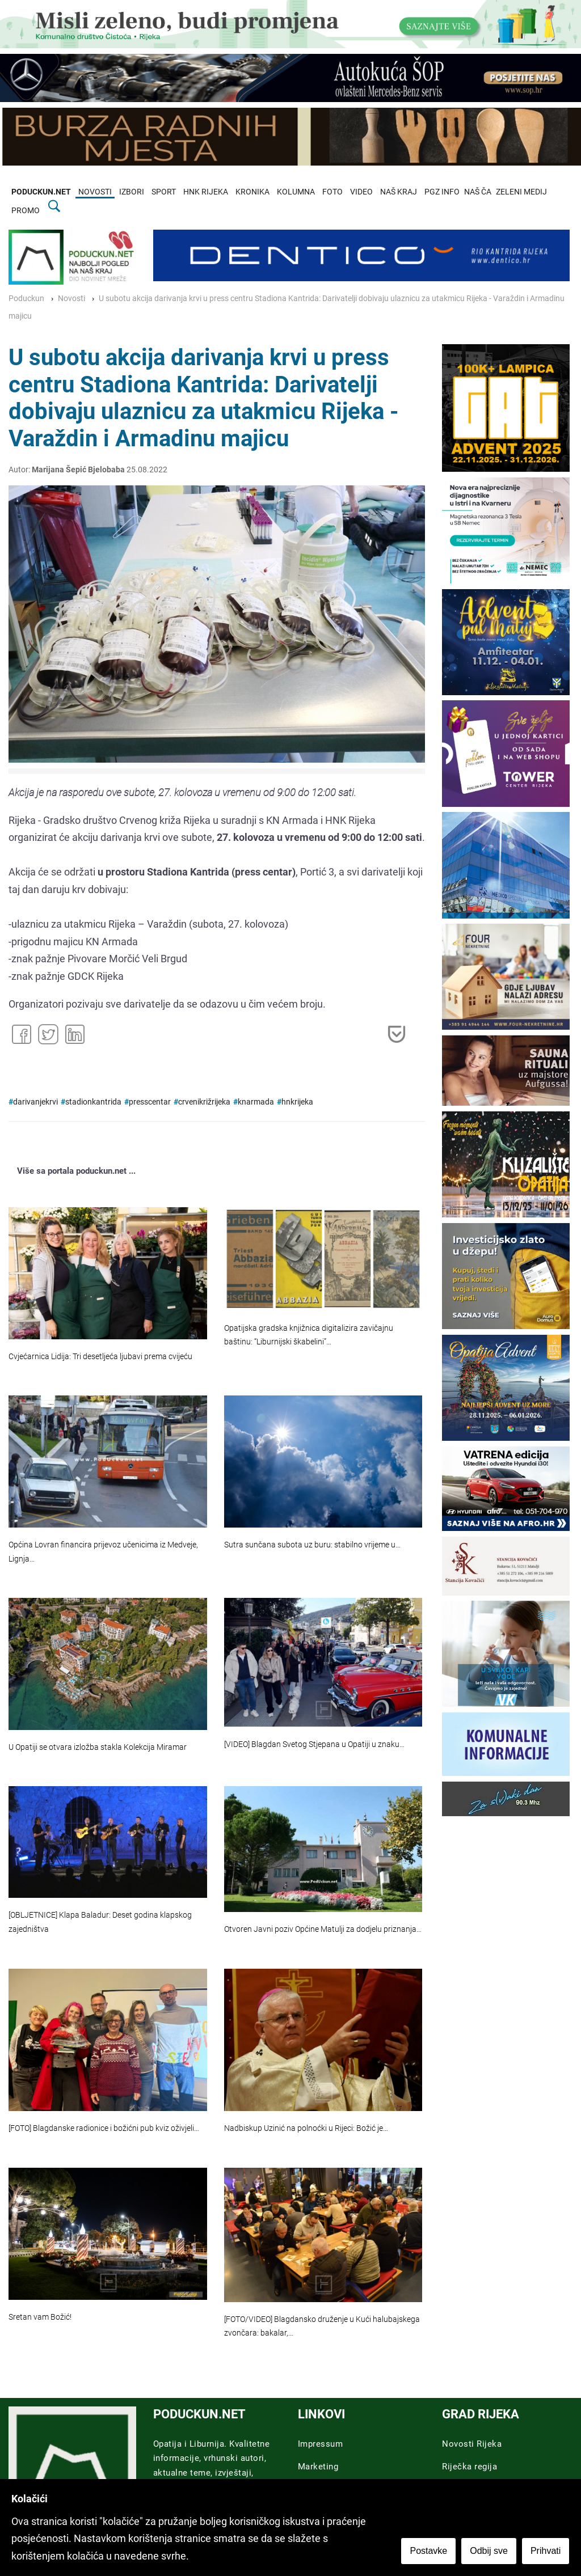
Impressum (320, 2444)
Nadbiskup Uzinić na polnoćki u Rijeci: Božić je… (306, 2128)
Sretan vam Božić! (40, 2317)
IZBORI (131, 192)
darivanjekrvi (35, 1102)
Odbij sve (489, 2551)
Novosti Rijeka (472, 2444)
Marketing (318, 2466)
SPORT (163, 192)
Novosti (71, 298)
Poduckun (26, 298)
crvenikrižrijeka (204, 1102)
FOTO (332, 192)
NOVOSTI (95, 192)
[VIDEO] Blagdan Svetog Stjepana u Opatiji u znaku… (314, 1744)
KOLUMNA (296, 192)
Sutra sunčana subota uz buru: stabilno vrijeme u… (312, 1545)
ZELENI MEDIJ (521, 192)
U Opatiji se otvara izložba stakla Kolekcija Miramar (98, 1747)
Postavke (429, 2551)
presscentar (150, 1102)
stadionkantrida (93, 1102)
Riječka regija (469, 2466)
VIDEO (361, 192)
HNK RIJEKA (205, 192)
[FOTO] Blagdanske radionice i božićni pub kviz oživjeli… (104, 2128)
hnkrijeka (297, 1102)
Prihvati (546, 2551)
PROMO (25, 210)
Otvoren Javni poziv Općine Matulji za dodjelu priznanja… (323, 1929)
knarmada (256, 1102)
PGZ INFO (442, 192)
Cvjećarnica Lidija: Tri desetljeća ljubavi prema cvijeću (100, 1356)
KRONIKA (252, 192)
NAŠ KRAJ (398, 192)
